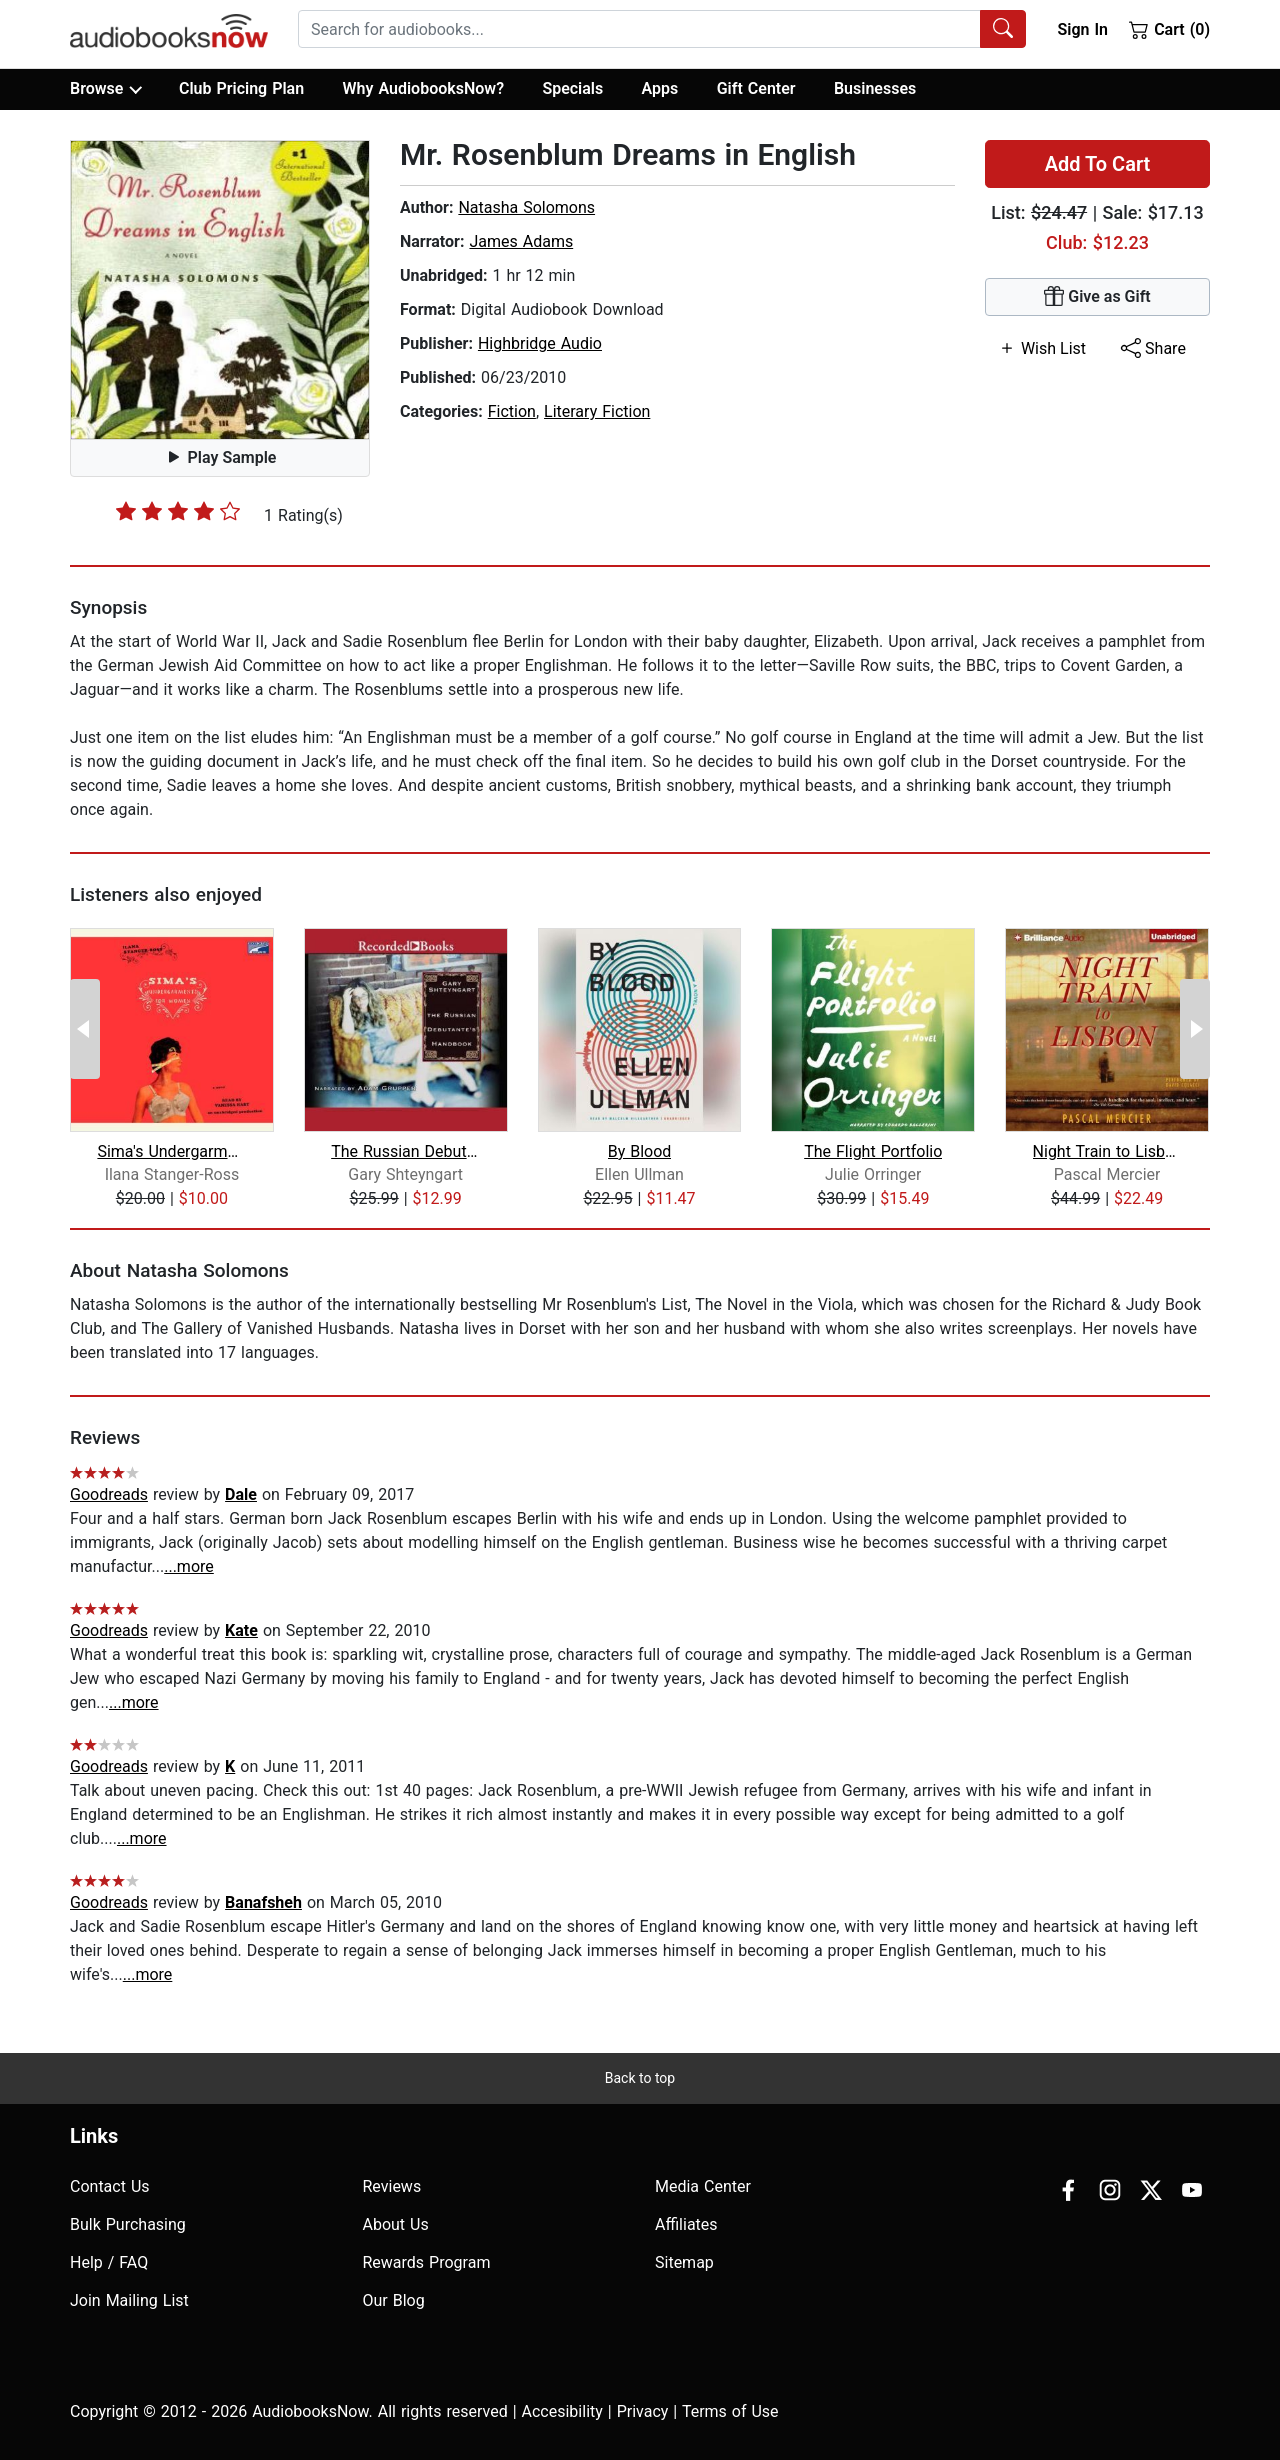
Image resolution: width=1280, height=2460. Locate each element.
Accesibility (562, 2411)
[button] (220, 290)
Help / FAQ (109, 2262)
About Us (396, 2224)
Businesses (875, 88)
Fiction (512, 411)
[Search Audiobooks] (1003, 29)
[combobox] (662, 29)
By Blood (640, 1151)
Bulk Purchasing (128, 2224)
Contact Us (110, 2186)
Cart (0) (1169, 29)
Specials (572, 88)
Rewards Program (427, 2262)
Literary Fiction (597, 411)
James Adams (521, 241)
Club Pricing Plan (241, 88)
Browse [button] (105, 89)
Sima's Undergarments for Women (171, 1151)
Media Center (703, 2186)
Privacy (643, 2411)
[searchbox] (639, 29)
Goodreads (109, 1494)
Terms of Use (730, 2411)
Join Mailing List (129, 2300)
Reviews (392, 2186)
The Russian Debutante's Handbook (405, 1151)
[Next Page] (1195, 1029)
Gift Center (756, 88)
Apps (660, 88)
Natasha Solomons (526, 207)
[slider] (178, 511)
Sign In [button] (1082, 29)
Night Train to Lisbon (1107, 1151)
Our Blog (394, 2300)
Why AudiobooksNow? (423, 88)
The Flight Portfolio (873, 1151)
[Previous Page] (85, 1029)
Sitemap (684, 2262)
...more (189, 1566)
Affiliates (686, 2224)
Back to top (640, 2078)
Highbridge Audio (540, 343)
